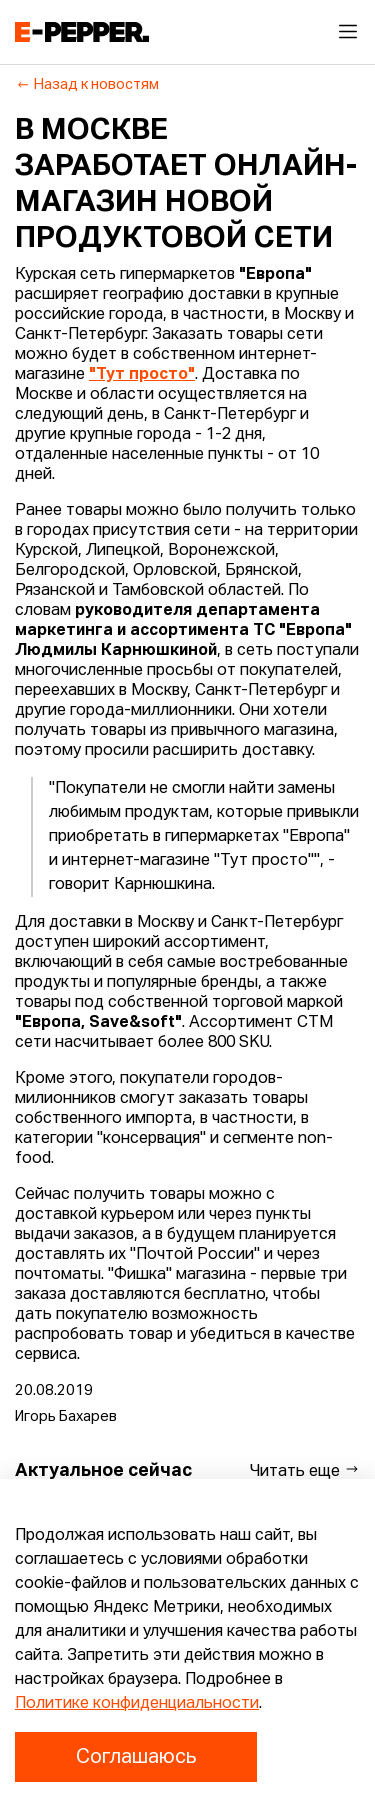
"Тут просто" (142, 375)
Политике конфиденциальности (137, 1704)
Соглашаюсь (136, 1757)
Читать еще (305, 1470)
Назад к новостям (87, 85)
